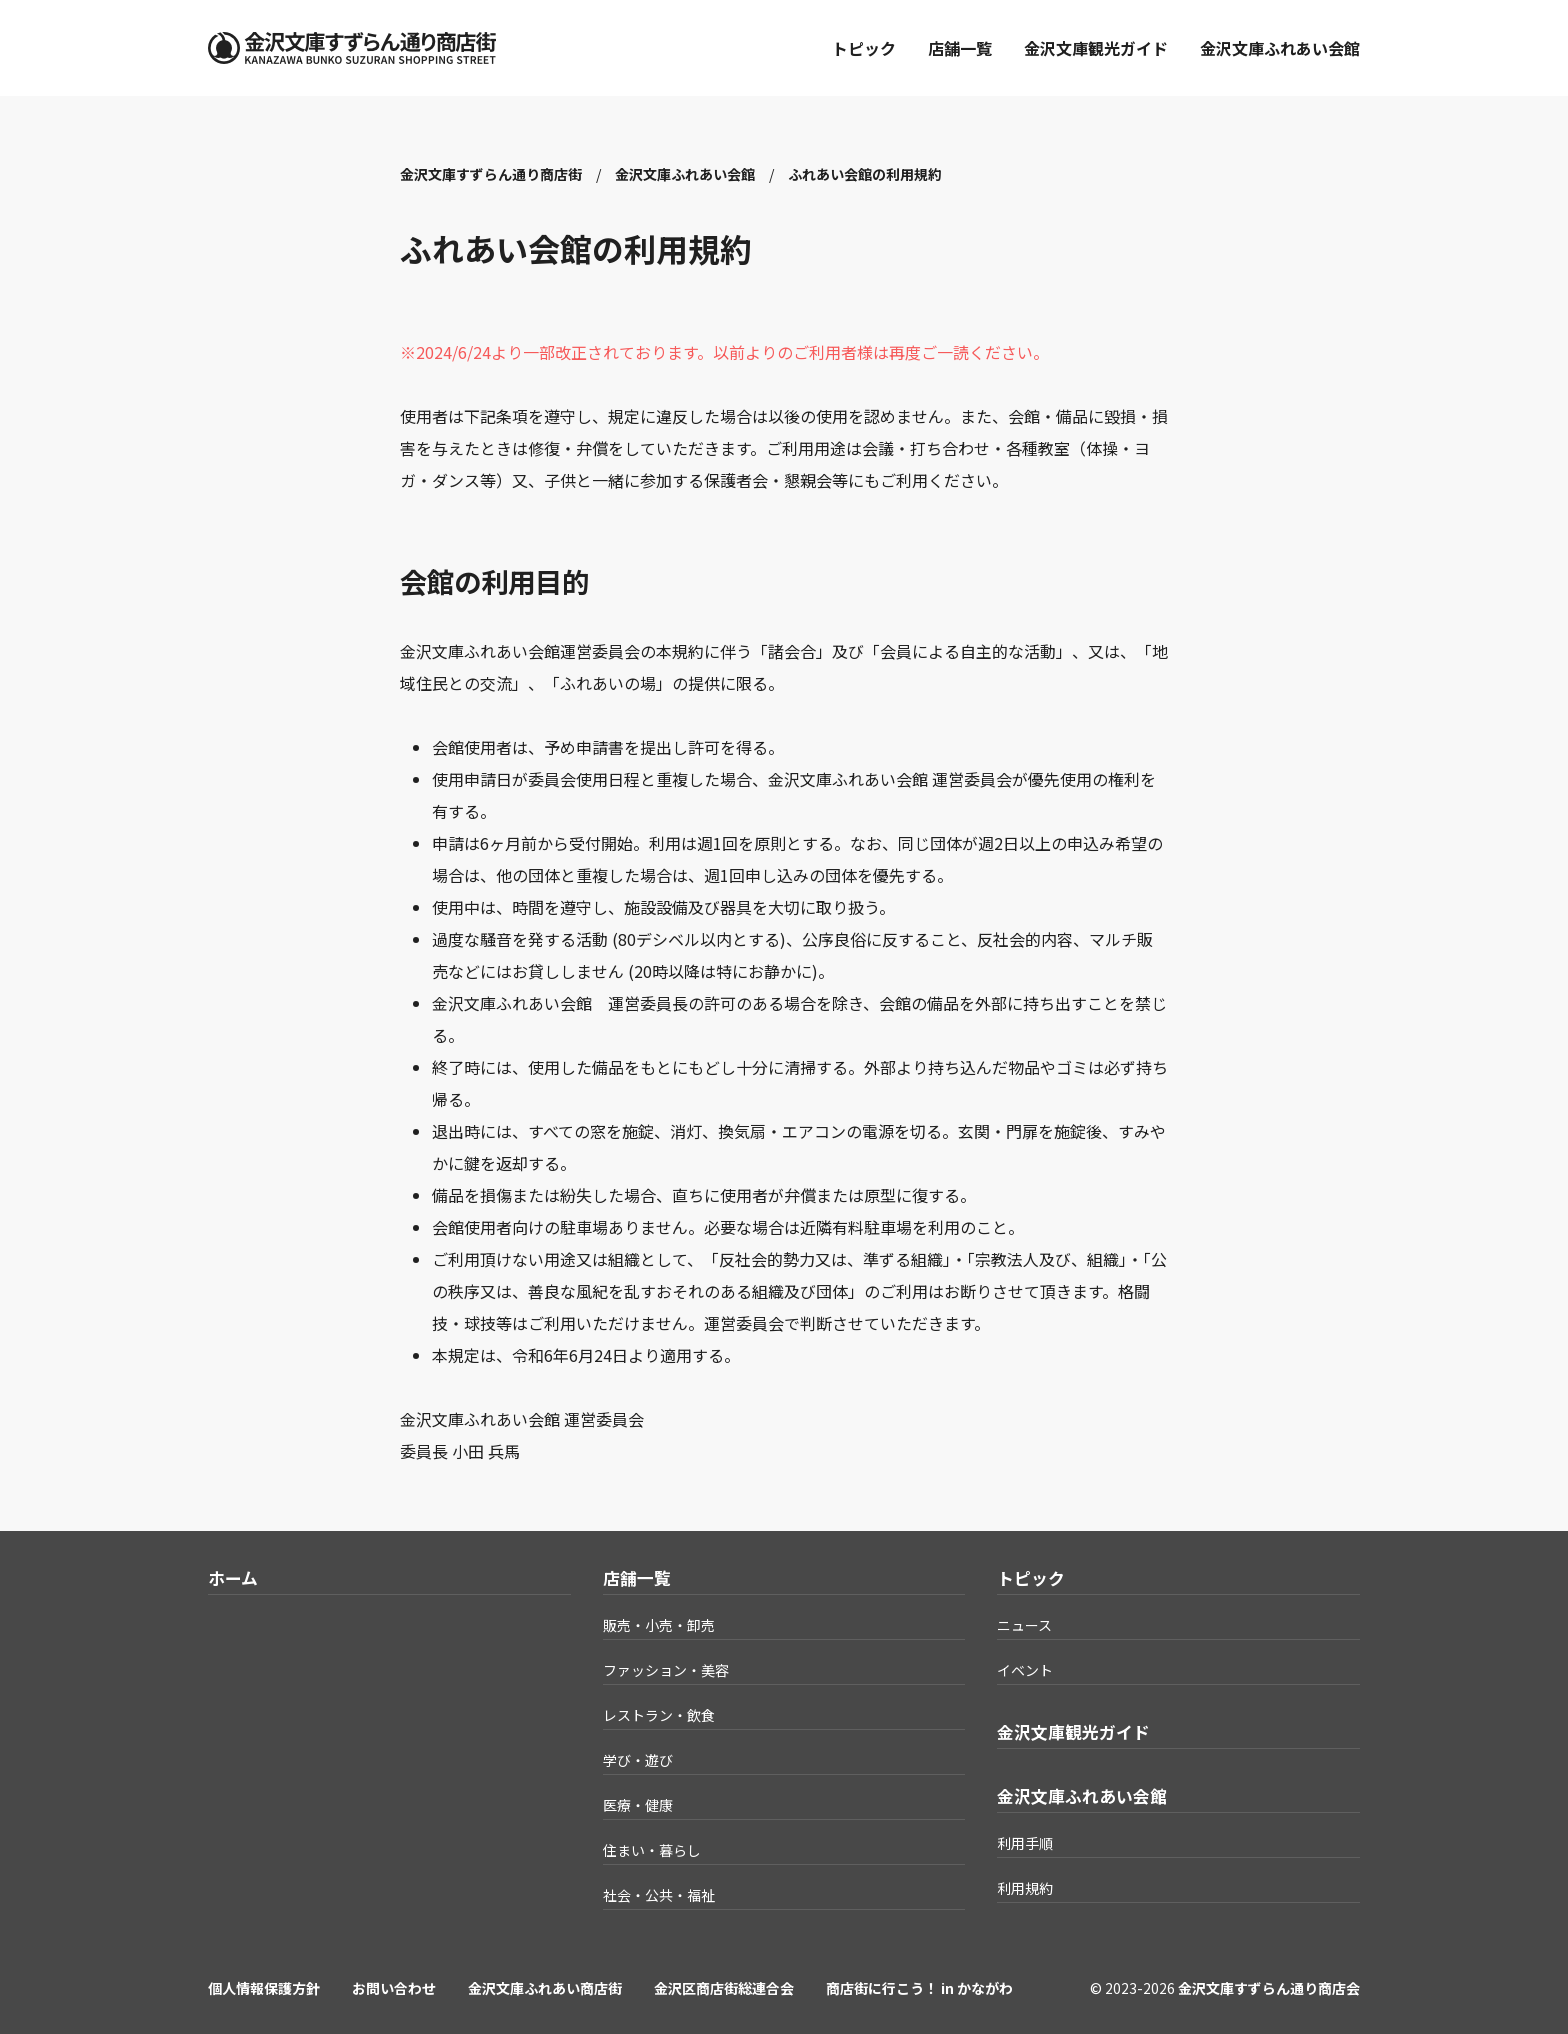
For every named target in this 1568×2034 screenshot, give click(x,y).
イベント (1025, 1670)
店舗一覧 (960, 48)
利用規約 (1025, 1888)
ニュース (1024, 1625)
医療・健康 (638, 1805)
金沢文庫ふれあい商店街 (545, 1988)
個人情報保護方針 (264, 1988)
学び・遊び (638, 1760)
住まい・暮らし (652, 1850)
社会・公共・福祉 (659, 1895)
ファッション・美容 (666, 1670)
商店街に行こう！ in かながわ (919, 1988)
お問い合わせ (394, 1988)
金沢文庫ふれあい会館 (1280, 48)
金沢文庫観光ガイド (1096, 48)
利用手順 (1025, 1843)
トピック (864, 48)
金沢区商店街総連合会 (724, 1988)
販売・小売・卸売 (659, 1625)
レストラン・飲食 (659, 1715)
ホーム (233, 1578)
